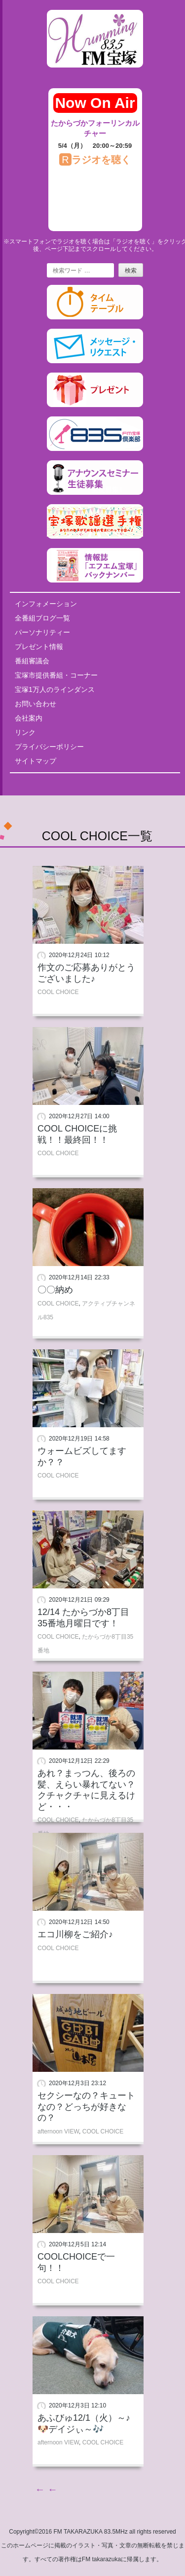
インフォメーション (46, 604)
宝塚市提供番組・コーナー (56, 675)
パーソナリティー (42, 632)
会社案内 (28, 718)
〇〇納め (55, 1290)
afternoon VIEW (58, 2131)
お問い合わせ (35, 704)
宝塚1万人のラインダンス (55, 689)
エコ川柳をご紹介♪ (75, 1934)
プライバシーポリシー (49, 747)
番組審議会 (32, 661)
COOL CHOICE (58, 992)
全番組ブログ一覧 (42, 618)
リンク (25, 732)
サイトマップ (35, 761)
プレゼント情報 (39, 647)
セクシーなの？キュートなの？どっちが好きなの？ (86, 2107)
